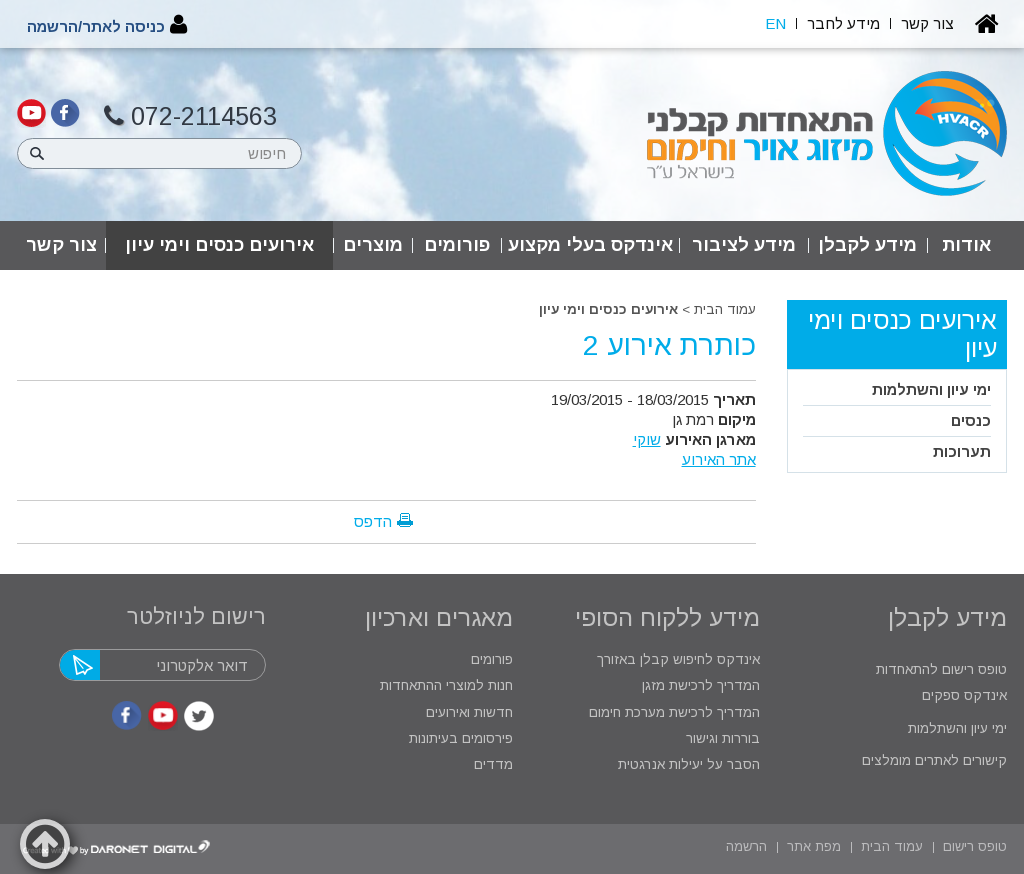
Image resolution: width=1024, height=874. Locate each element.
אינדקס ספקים (962, 695)
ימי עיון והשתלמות (931, 389)
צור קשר (61, 245)
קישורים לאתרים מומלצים (932, 760)
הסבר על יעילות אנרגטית (689, 764)
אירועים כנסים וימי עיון (219, 245)
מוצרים (373, 245)
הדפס (373, 521)
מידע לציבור (744, 245)
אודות (966, 245)
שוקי (647, 439)
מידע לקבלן (867, 245)
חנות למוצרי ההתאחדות (444, 685)
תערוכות (962, 451)
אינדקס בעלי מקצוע (590, 245)
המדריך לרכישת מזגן (701, 685)
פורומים (457, 245)
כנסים (971, 420)
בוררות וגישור (721, 738)
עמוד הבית (725, 309)
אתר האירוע (719, 459)
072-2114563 (190, 116)
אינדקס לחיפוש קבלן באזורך (678, 659)
